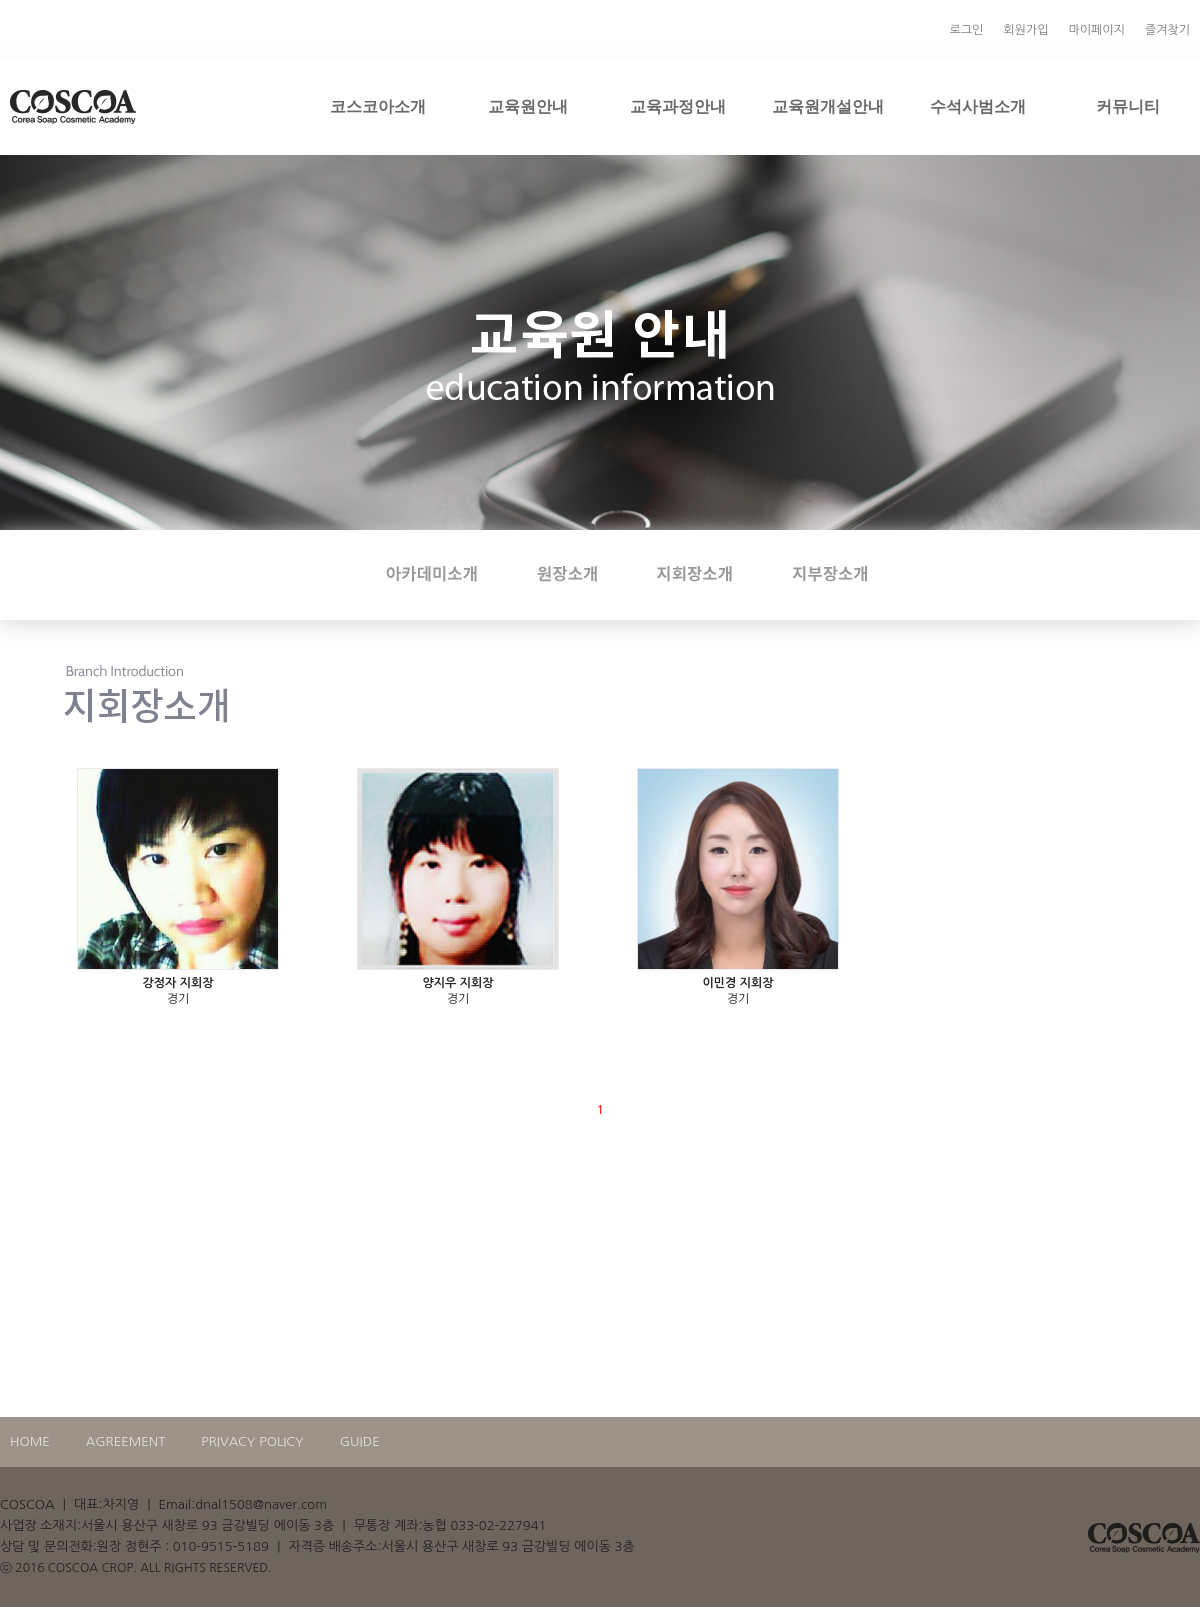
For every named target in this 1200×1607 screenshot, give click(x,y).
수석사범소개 (978, 106)
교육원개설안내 (828, 106)
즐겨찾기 (1167, 30)
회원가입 (1025, 30)
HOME (30, 1441)
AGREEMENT (126, 1441)
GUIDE (360, 1441)
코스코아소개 (378, 106)
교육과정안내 (678, 106)
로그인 (967, 30)
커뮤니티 (1128, 106)
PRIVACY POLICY (252, 1441)
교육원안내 (528, 106)
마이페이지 (1096, 30)
